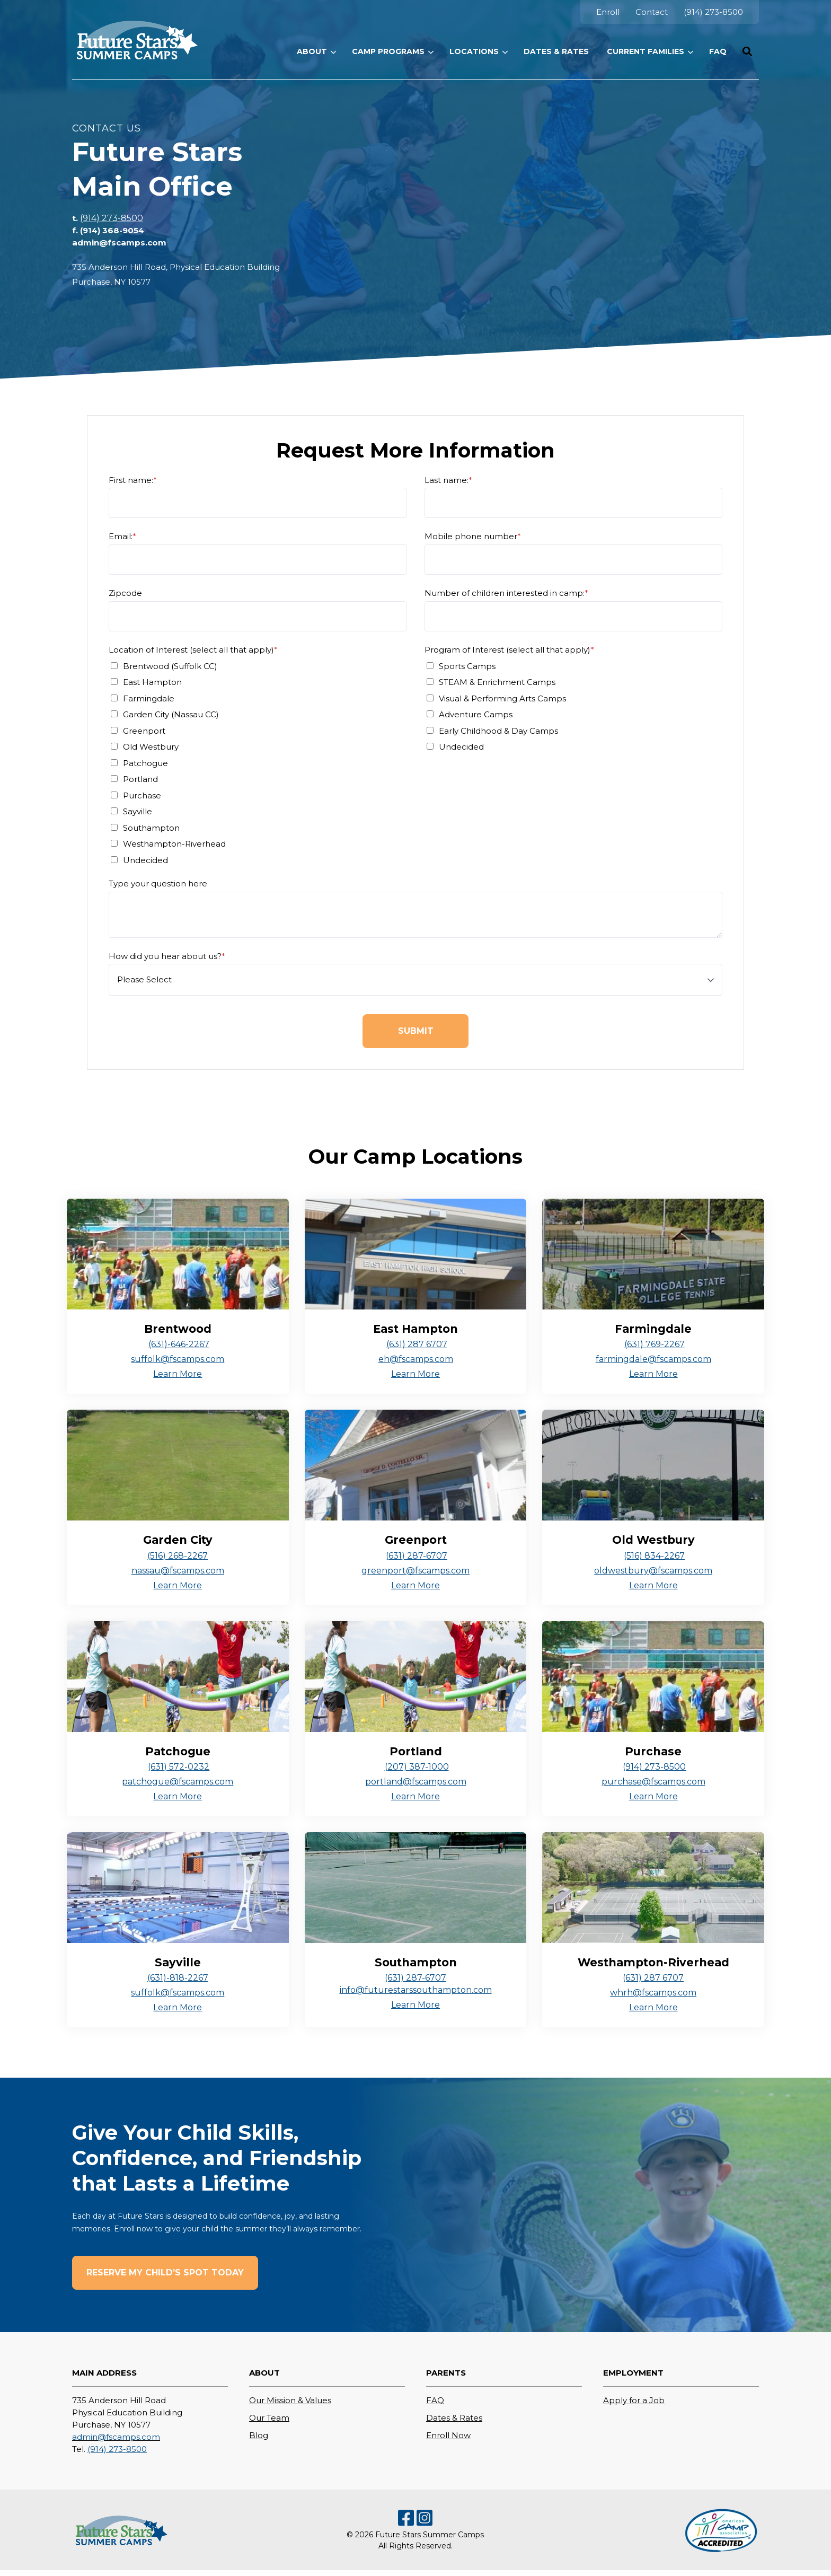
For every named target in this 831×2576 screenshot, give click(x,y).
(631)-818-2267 (177, 1978)
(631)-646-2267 (178, 1344)
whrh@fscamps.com (653, 1993)
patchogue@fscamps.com (177, 1782)
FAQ (435, 2400)
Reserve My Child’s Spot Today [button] (165, 2272)
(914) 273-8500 (111, 218)
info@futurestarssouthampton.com (416, 1990)
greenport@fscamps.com (415, 1571)
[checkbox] (257, 763)
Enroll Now (448, 2435)
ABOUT (312, 51)
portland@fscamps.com (415, 1782)
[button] (747, 51)
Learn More (177, 1374)
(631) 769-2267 (654, 1344)
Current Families (645, 51)
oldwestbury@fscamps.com (653, 1571)
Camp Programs (388, 51)
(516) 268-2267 (177, 1556)
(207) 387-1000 (417, 1767)
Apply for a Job (634, 2400)
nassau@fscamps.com (177, 1571)
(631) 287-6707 (416, 1556)
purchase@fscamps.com (653, 1782)
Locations (474, 51)
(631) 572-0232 (178, 1767)
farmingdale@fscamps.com (653, 1359)
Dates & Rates (454, 2418)
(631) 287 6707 (416, 1344)
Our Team (269, 2418)
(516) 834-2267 (654, 1556)
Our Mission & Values (290, 2400)
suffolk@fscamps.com (177, 1359)
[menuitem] (607, 12)
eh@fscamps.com (415, 1359)
